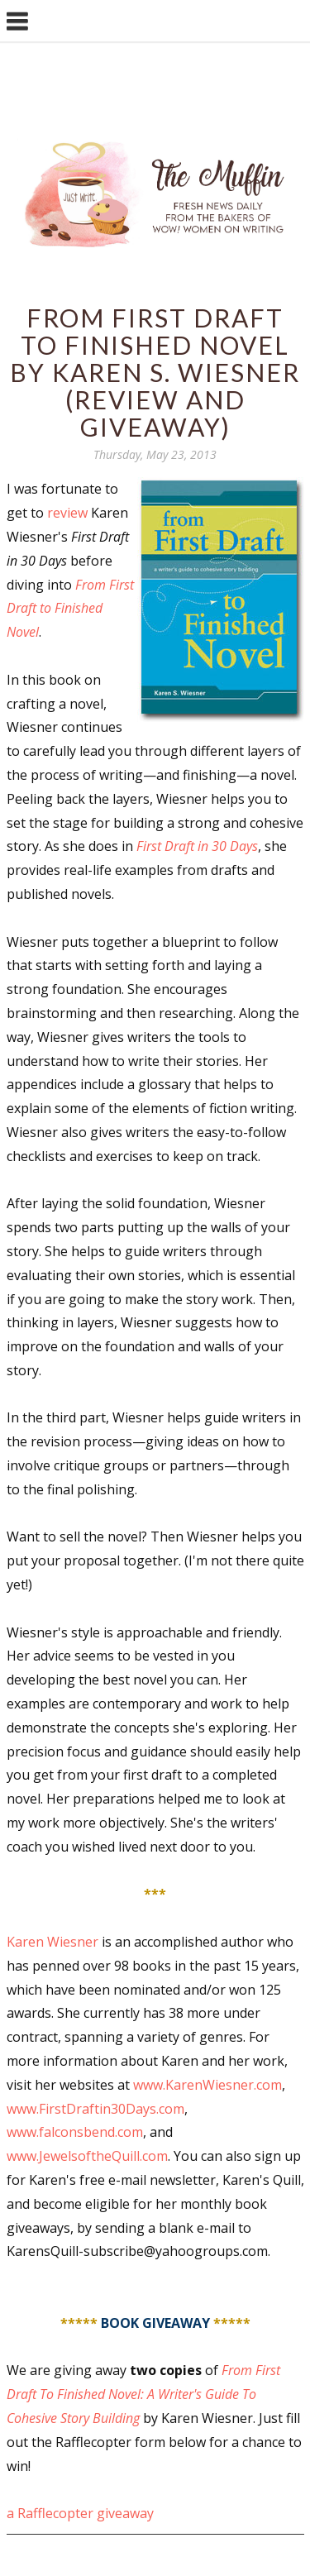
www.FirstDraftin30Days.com (95, 2109)
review (67, 513)
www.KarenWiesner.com (207, 2085)
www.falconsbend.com (75, 2132)
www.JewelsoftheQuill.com (87, 2156)
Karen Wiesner (52, 1942)
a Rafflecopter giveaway (80, 2513)
